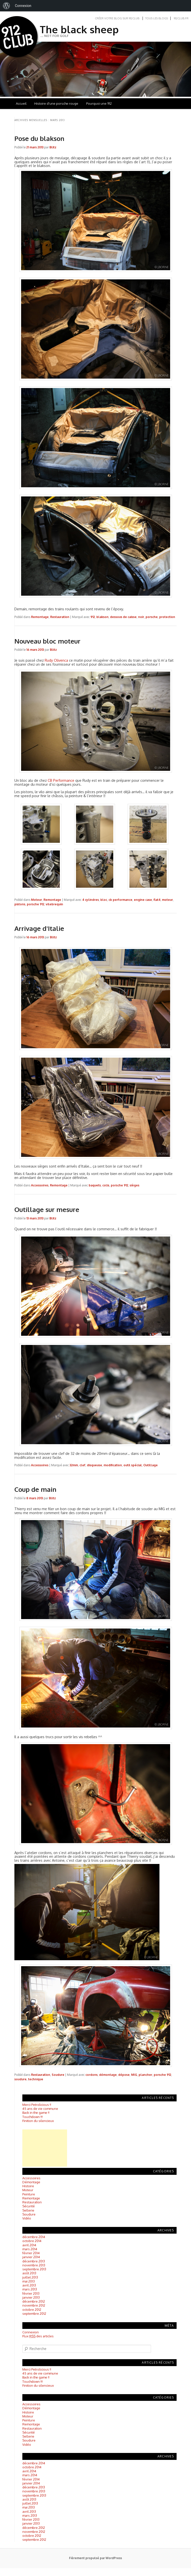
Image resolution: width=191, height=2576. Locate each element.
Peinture (28, 2194)
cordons (91, 2075)
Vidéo (26, 2218)
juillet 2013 (30, 2277)
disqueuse (94, 1465)
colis (105, 1185)
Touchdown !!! (32, 2117)
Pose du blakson (39, 138)
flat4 (156, 900)
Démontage (31, 2182)
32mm (74, 1465)
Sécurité (28, 2206)
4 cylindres (90, 900)
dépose (124, 2075)
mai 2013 (28, 2281)
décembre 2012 (33, 2301)
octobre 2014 (31, 2241)
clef (82, 1465)
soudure (20, 2079)
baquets (95, 1185)
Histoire (28, 2186)
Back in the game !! (35, 2113)
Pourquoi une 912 (99, 103)
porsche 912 (35, 904)
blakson (102, 617)
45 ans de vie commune (40, 2109)
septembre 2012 (34, 2313)
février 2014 (31, 2253)
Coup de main (35, 1489)
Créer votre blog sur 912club (117, 18)
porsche (152, 617)
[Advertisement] (44, 2148)
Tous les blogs (156, 18)
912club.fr (181, 18)
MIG (134, 2075)
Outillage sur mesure (46, 1209)
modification (113, 1465)
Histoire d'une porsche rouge (56, 103)
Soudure (58, 2075)
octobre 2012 (31, 2310)
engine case (143, 900)
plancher (145, 2075)
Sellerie (28, 2210)
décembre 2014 (33, 2237)
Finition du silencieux (38, 2121)
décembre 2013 (33, 2261)
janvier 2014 (31, 2257)
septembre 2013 (34, 2269)
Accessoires (39, 1185)
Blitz (52, 147)
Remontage (40, 617)
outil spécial (132, 1465)
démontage (108, 2075)
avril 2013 (29, 2285)
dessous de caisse (123, 617)
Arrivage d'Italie (39, 928)
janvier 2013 (31, 2297)
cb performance (120, 900)
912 (92, 617)
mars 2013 (29, 2289)
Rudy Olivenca (56, 660)
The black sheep (79, 29)
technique (35, 2079)
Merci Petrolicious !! (36, 2105)
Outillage (150, 1465)
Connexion (30, 2332)
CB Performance (61, 780)
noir (141, 617)
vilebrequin (54, 904)
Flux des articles (38, 2336)
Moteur (36, 900)
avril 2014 (29, 2245)
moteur (167, 900)
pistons (19, 904)
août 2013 (29, 2273)
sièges (134, 1185)
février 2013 (30, 2293)
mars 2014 (29, 2249)
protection (167, 617)
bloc (103, 900)
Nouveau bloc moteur (47, 641)
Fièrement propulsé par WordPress (95, 2558)
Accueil (21, 103)
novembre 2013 (33, 2265)
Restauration (59, 617)
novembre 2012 (33, 2305)
